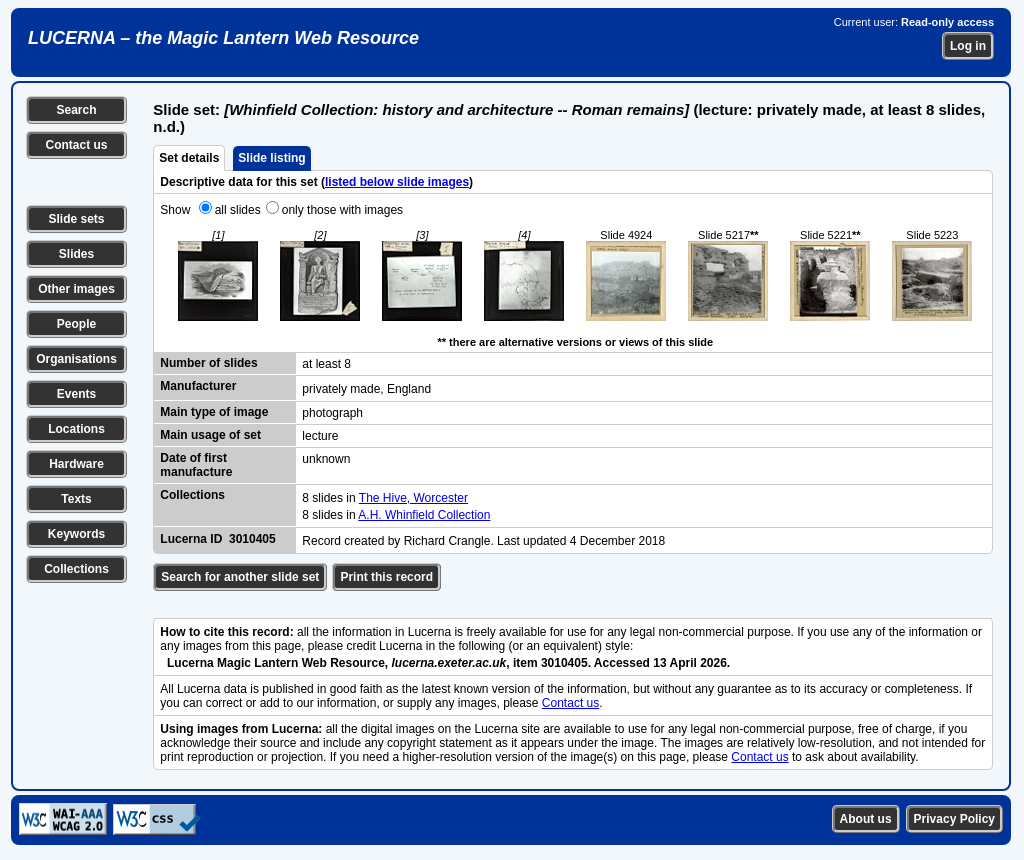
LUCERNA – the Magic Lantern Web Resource (223, 38)
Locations (76, 429)
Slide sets (76, 219)
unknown (326, 459)
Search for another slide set (240, 577)
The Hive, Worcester (413, 498)
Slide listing (271, 158)
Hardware (76, 464)
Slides (76, 254)
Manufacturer (198, 386)
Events (76, 394)
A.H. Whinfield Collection (424, 515)
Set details (189, 158)
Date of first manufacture (196, 465)
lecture (320, 436)
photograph (332, 413)
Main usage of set (210, 435)
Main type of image (214, 412)
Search (76, 110)
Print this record (386, 577)
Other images (76, 289)
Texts (76, 499)
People (76, 324)
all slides (238, 210)
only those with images (342, 210)
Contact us (76, 145)
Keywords (76, 534)
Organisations (76, 359)
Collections (76, 569)
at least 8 (326, 364)
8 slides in (330, 498)
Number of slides (208, 363)
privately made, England (366, 389)
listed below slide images (397, 182)
